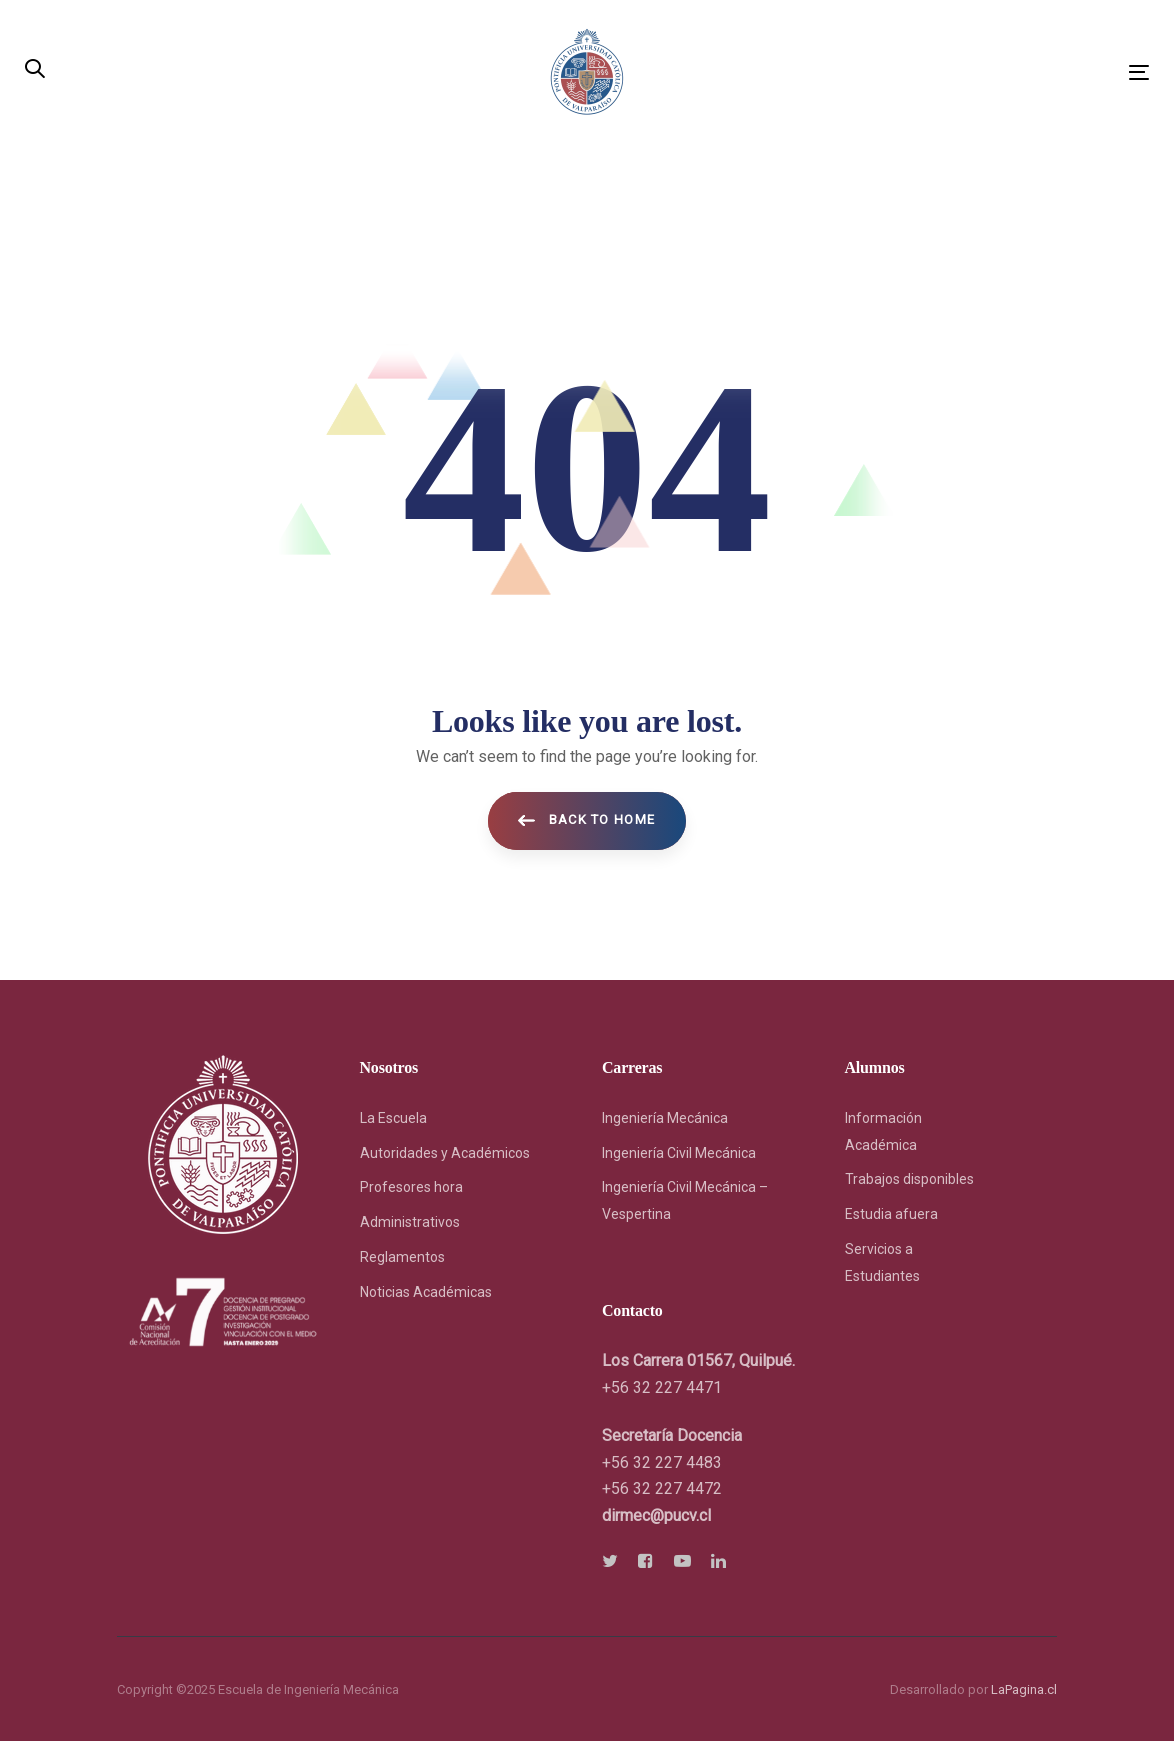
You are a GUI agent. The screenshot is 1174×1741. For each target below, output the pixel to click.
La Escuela (393, 1118)
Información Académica (883, 1131)
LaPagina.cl (1024, 1689)
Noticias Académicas (426, 1292)
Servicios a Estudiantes (882, 1262)
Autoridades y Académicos (445, 1153)
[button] (35, 70)
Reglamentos (402, 1257)
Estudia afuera (891, 1214)
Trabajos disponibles (909, 1179)
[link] (656, 1515)
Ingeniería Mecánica (665, 1118)
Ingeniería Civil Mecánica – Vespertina (685, 1200)
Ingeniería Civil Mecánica (679, 1153)
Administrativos (410, 1222)
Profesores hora (411, 1187)
